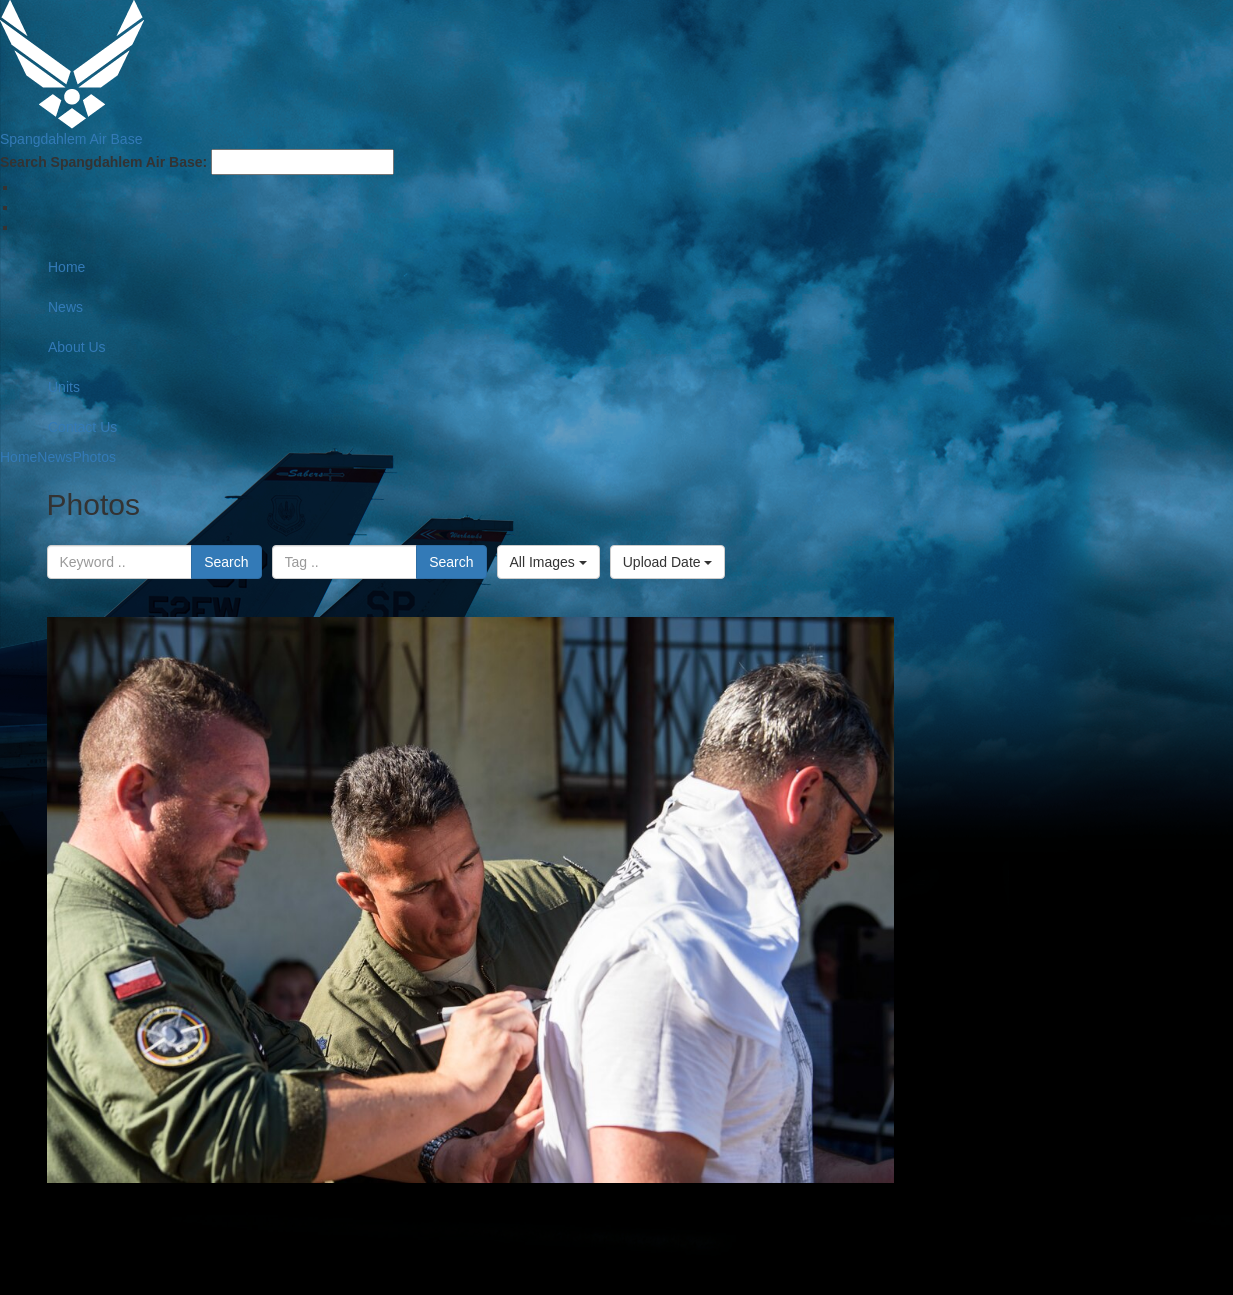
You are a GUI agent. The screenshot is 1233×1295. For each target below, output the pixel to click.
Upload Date (668, 562)
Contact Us (82, 427)
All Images (548, 562)
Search (226, 562)
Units (64, 387)
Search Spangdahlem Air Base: (103, 162)
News (65, 307)
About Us (77, 347)
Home (66, 267)
